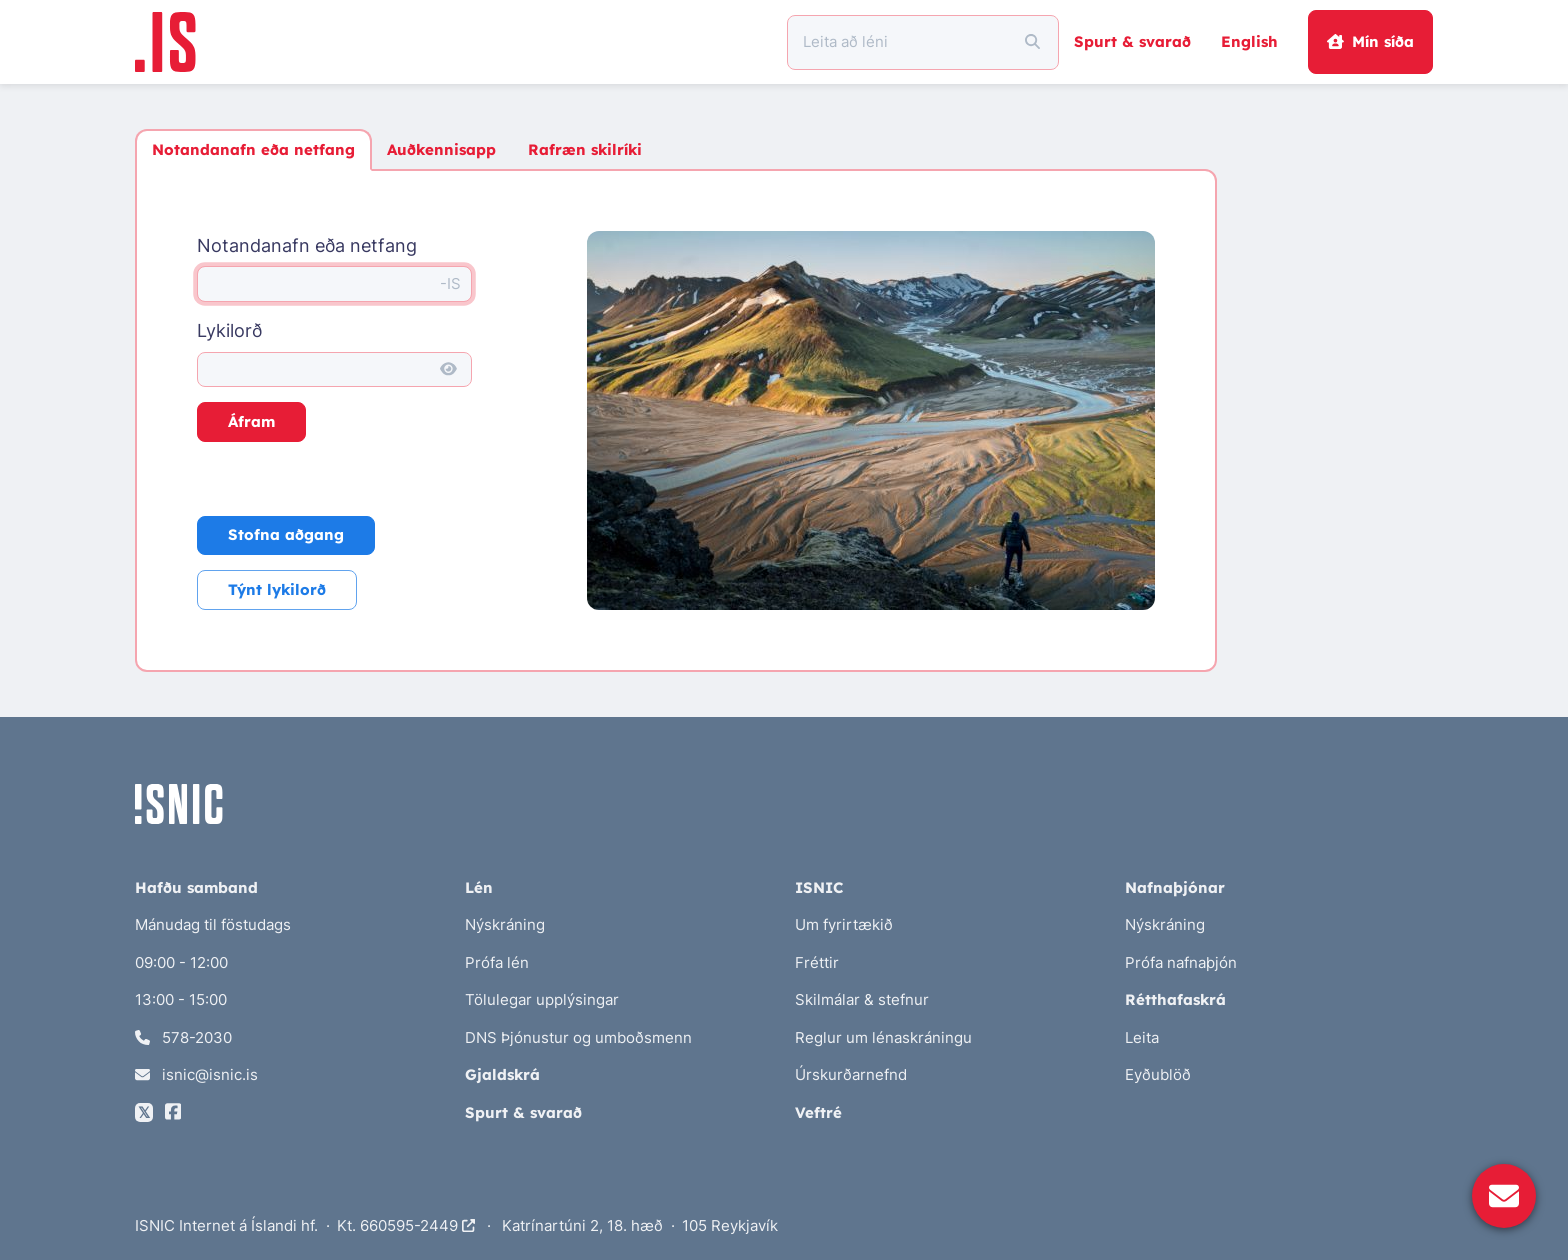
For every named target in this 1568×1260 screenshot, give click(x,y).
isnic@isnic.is (196, 1074)
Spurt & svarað (1132, 41)
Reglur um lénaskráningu (883, 1037)
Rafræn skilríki (585, 149)
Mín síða (1370, 41)
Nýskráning (505, 924)
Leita (1142, 1037)
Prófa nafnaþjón (1181, 962)
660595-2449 (417, 1225)
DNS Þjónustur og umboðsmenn (578, 1037)
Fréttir (817, 962)
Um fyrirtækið (844, 924)
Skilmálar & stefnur (862, 999)
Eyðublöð (1158, 1074)
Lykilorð (229, 330)
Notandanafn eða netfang (253, 149)
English (1249, 41)
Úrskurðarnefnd (851, 1074)
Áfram (251, 421)
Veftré (818, 1112)
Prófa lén (497, 962)
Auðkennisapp (441, 149)
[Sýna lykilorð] (448, 370)
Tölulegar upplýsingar (542, 999)
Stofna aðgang (286, 534)
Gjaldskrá (502, 1074)
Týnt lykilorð (277, 589)
